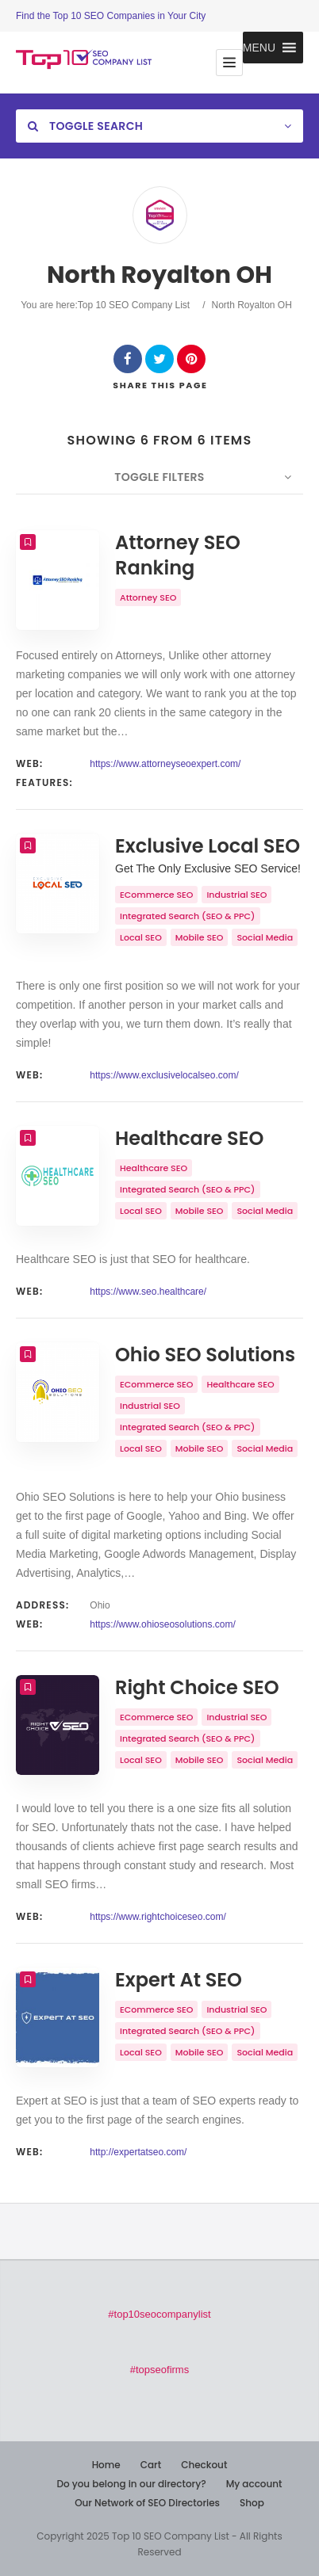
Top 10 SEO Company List (134, 305)
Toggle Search (85, 126)
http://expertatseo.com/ (138, 2152)
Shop (252, 2502)
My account (254, 2483)
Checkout (204, 2464)
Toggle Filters (159, 477)
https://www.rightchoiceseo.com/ (157, 1916)
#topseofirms (159, 2370)
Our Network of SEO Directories (147, 2502)
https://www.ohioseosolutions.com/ (162, 1624)
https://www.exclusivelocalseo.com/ (164, 1075)
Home (106, 2464)
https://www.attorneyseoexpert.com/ (165, 763)
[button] (259, 47)
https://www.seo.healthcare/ (148, 1291)
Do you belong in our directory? (131, 2483)
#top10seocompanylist (159, 2314)
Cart (150, 2464)
